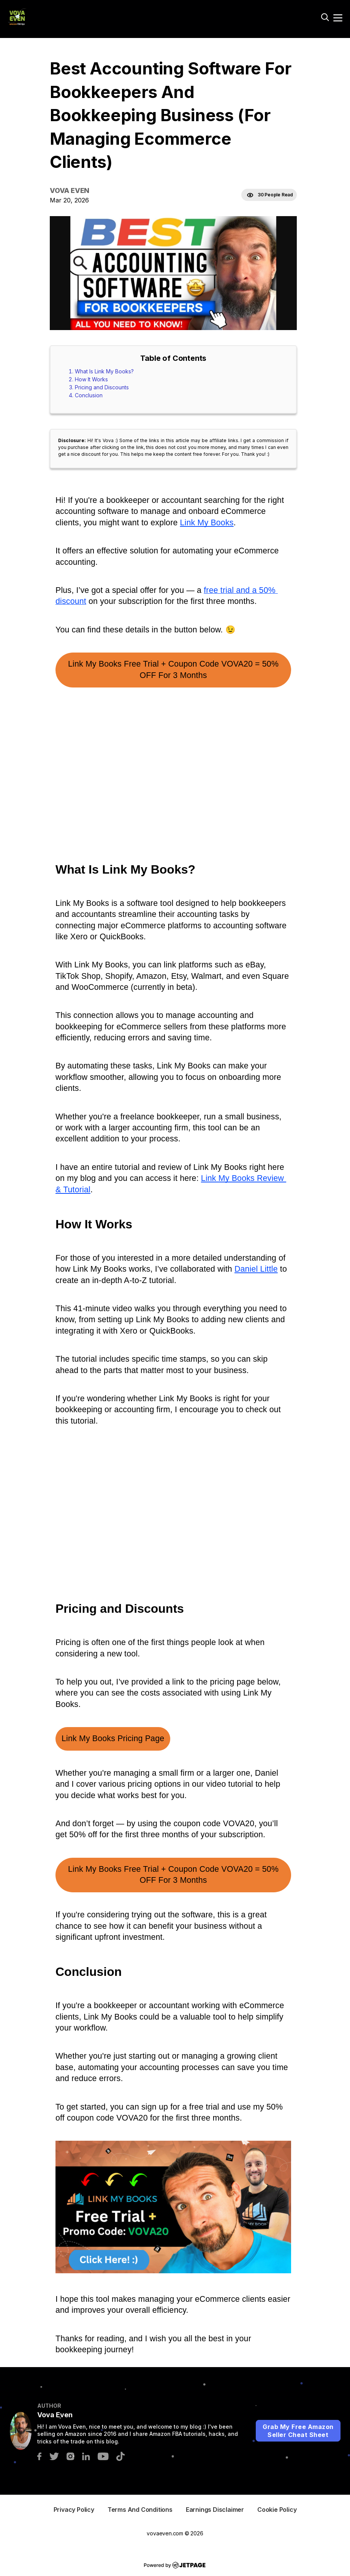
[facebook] (39, 2455)
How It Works (91, 379)
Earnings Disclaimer (215, 2509)
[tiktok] (120, 2455)
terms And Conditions (140, 2509)
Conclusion (89, 395)
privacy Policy (74, 2509)
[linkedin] (86, 2455)
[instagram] (70, 2455)
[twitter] (54, 2455)
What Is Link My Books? (104, 371)
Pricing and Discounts (102, 387)
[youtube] (103, 2455)
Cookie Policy (276, 2509)
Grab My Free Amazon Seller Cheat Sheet (298, 2431)
